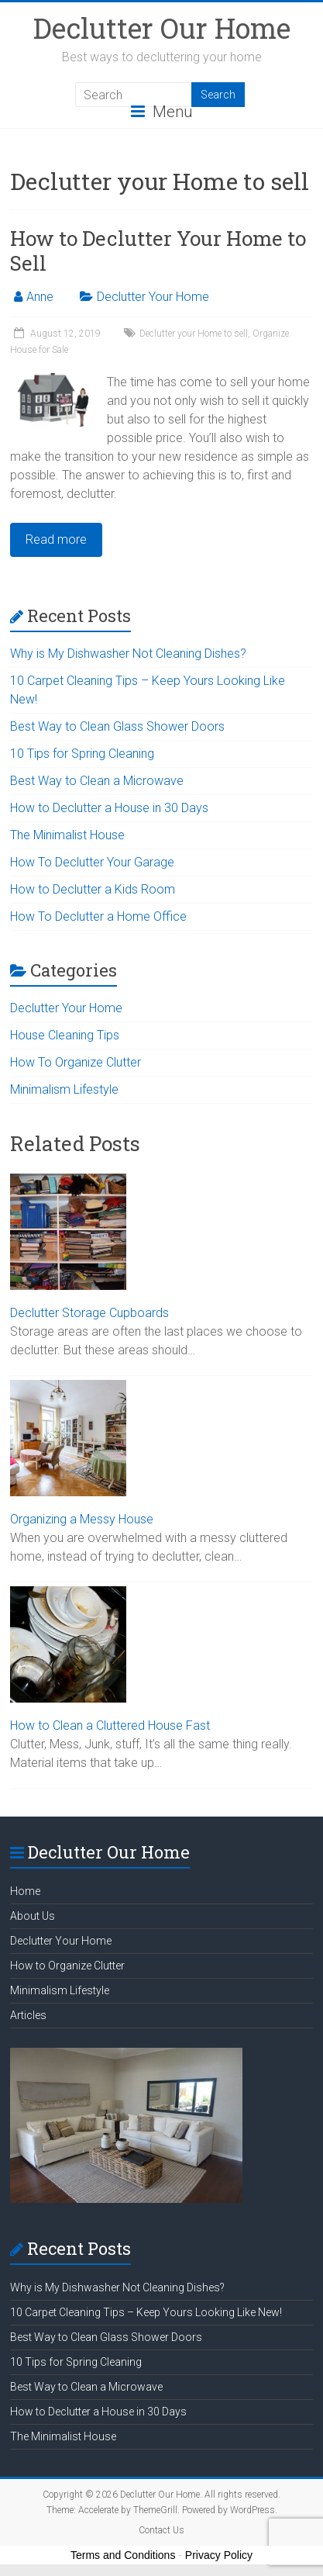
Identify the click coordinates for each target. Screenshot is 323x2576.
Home (25, 1891)
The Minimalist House (67, 835)
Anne (39, 296)
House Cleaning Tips (64, 1035)
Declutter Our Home (161, 28)
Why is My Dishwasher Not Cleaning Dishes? (128, 653)
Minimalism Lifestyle (64, 1089)
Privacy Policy (219, 2555)
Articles (28, 2015)
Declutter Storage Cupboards (89, 1312)
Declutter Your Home (153, 296)
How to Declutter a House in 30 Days (109, 807)
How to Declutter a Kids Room (92, 889)
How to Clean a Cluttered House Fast (110, 1725)
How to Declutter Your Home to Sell (158, 250)
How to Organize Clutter (67, 1965)
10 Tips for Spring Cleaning (82, 753)
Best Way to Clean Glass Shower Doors (117, 726)
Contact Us (161, 2530)
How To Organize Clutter (75, 1062)
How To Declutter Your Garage (92, 862)
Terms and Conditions (122, 2555)
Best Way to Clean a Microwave (97, 780)
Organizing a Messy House (81, 1519)
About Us (32, 1916)
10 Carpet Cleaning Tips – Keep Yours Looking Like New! (146, 2312)
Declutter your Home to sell (193, 333)
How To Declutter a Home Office (98, 916)
